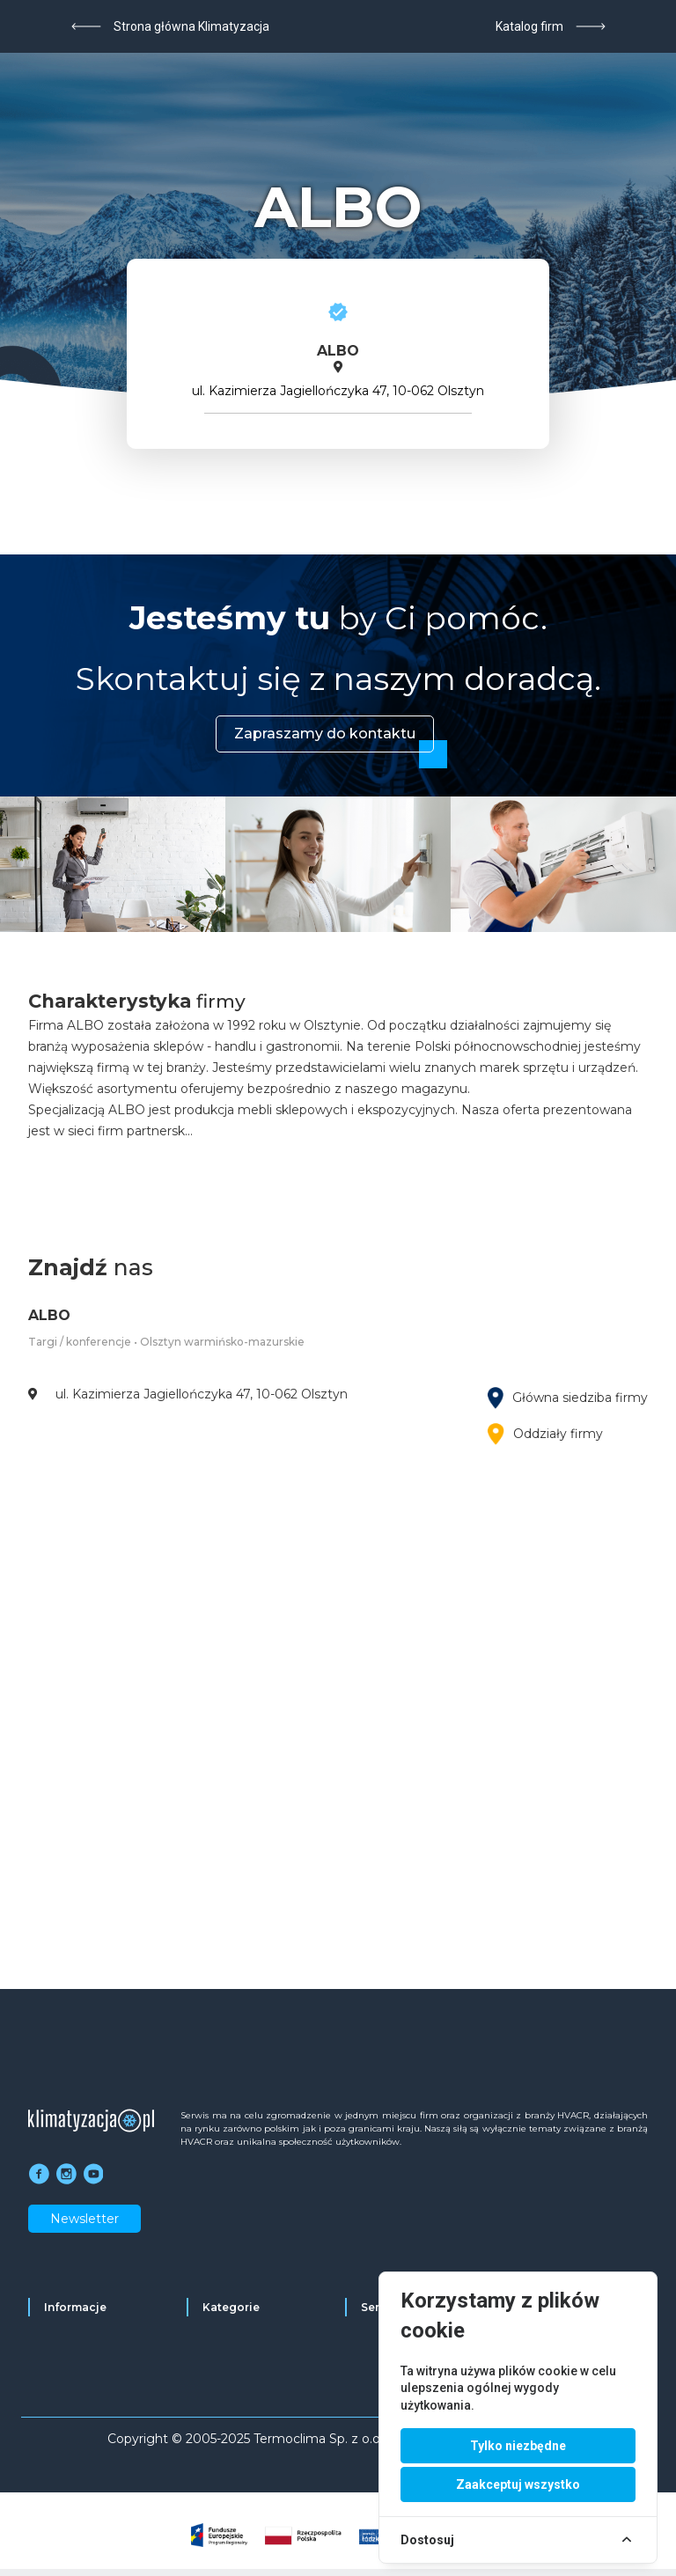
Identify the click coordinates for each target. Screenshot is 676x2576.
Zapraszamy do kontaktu (324, 733)
